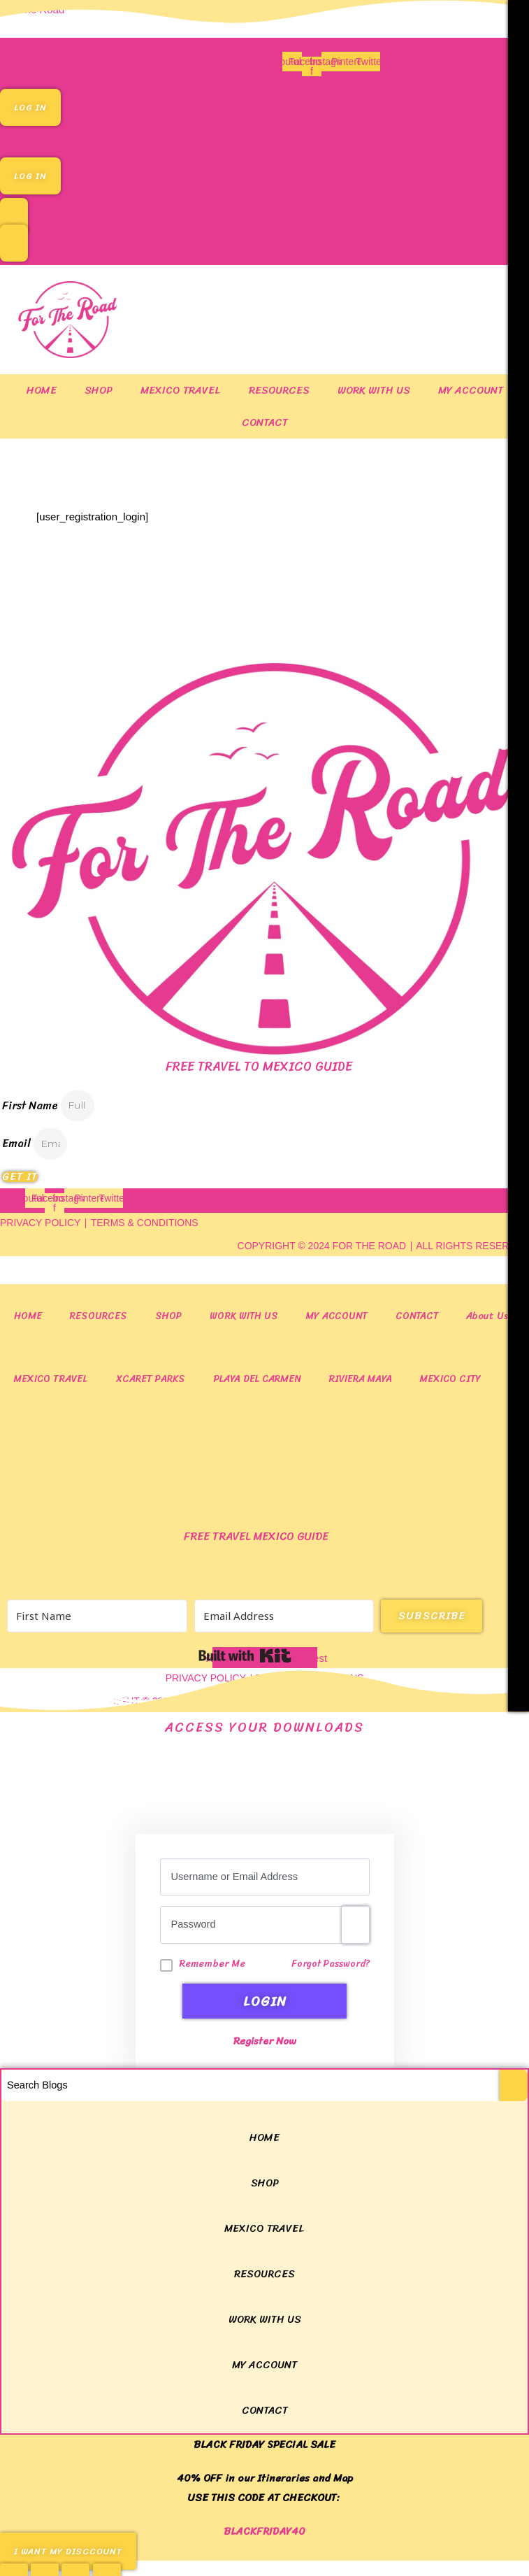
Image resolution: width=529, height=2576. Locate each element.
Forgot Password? (330, 1964)
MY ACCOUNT (470, 390)
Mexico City (450, 1379)
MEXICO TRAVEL (180, 390)
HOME (42, 390)
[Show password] (356, 1925)
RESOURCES (279, 390)
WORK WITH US (374, 390)
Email (18, 1143)
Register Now (264, 2038)
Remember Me (212, 1963)
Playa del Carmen (257, 1379)
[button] (264, 138)
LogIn (265, 2001)
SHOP (99, 390)
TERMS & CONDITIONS (144, 1222)
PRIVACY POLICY (40, 1222)
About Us (487, 1316)
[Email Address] (284, 1616)
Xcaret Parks (150, 1379)
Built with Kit (244, 1655)
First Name (31, 1105)
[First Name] (97, 1616)
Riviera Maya (360, 1379)
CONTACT (265, 422)
